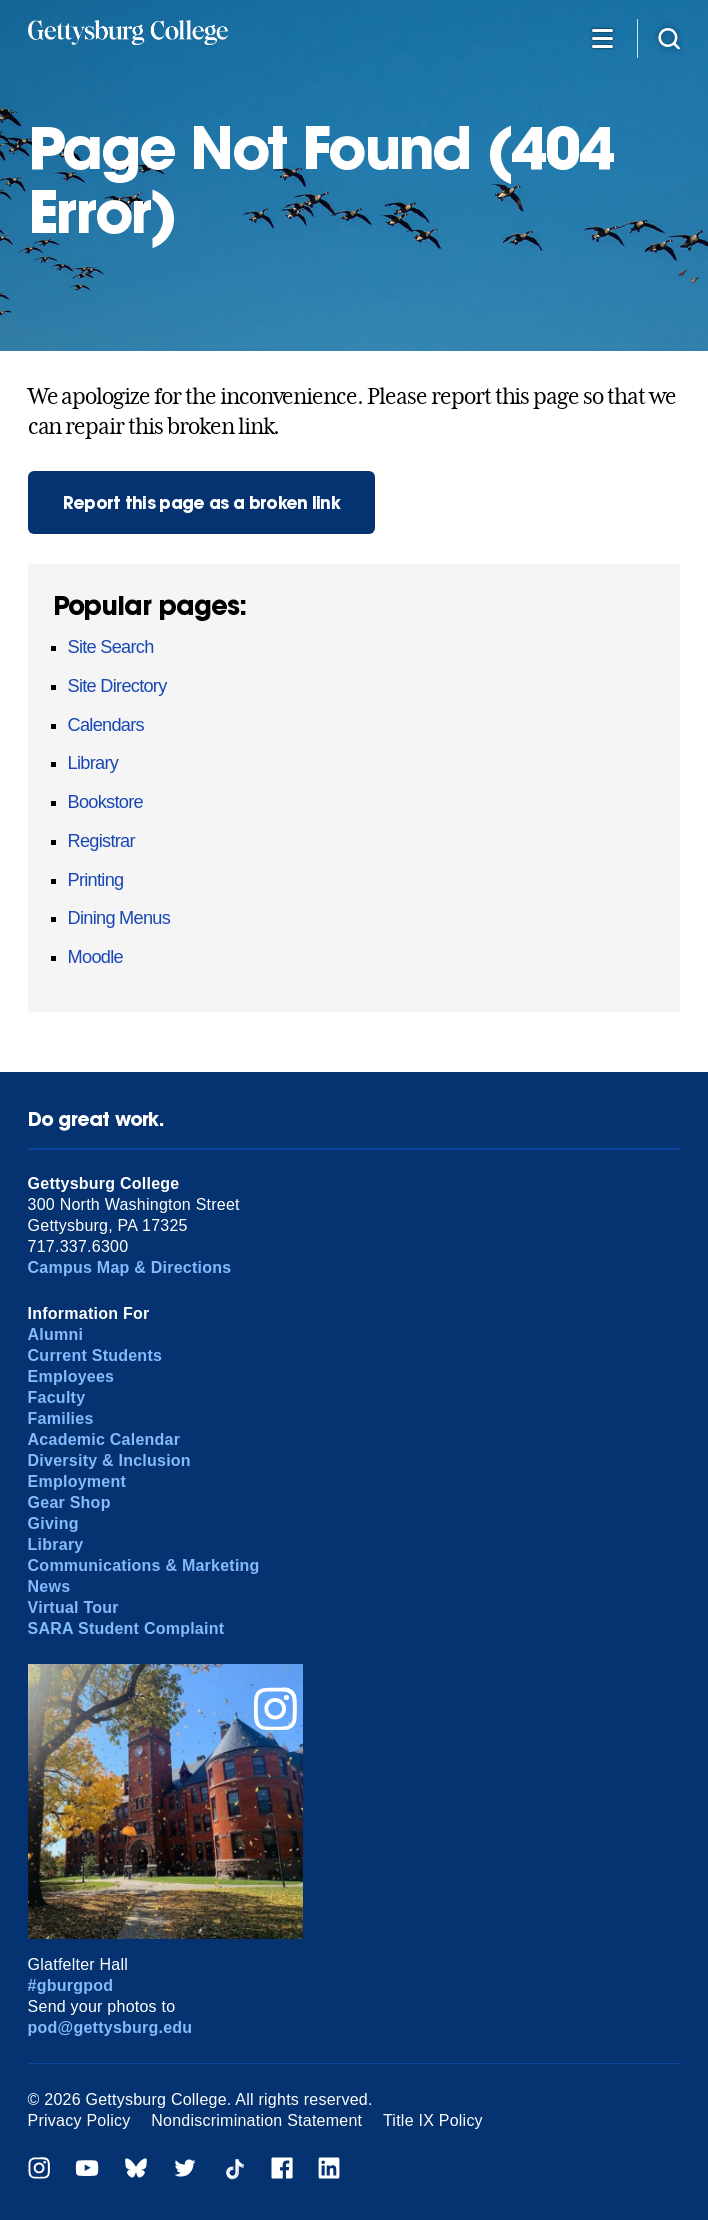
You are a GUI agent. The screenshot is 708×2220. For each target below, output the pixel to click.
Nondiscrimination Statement (256, 2120)
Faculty (57, 1397)
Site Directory (117, 686)
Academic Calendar (104, 1439)
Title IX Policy (433, 2120)
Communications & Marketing (144, 1565)
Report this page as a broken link (202, 502)
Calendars (106, 725)
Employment (77, 1481)
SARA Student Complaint (126, 1628)
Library (93, 763)
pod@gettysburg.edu (110, 2027)
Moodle (95, 957)
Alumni (56, 1334)
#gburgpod (71, 1985)
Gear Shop (69, 1502)
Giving (53, 1523)
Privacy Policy (79, 2120)
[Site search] (669, 37)
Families (61, 1418)
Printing (96, 880)
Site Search (111, 647)
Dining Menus (119, 918)
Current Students (95, 1355)
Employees (71, 1376)
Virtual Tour (73, 1607)
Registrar (101, 841)
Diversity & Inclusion (109, 1460)
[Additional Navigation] (603, 37)
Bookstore (105, 802)
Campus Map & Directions (130, 1267)
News (49, 1586)
